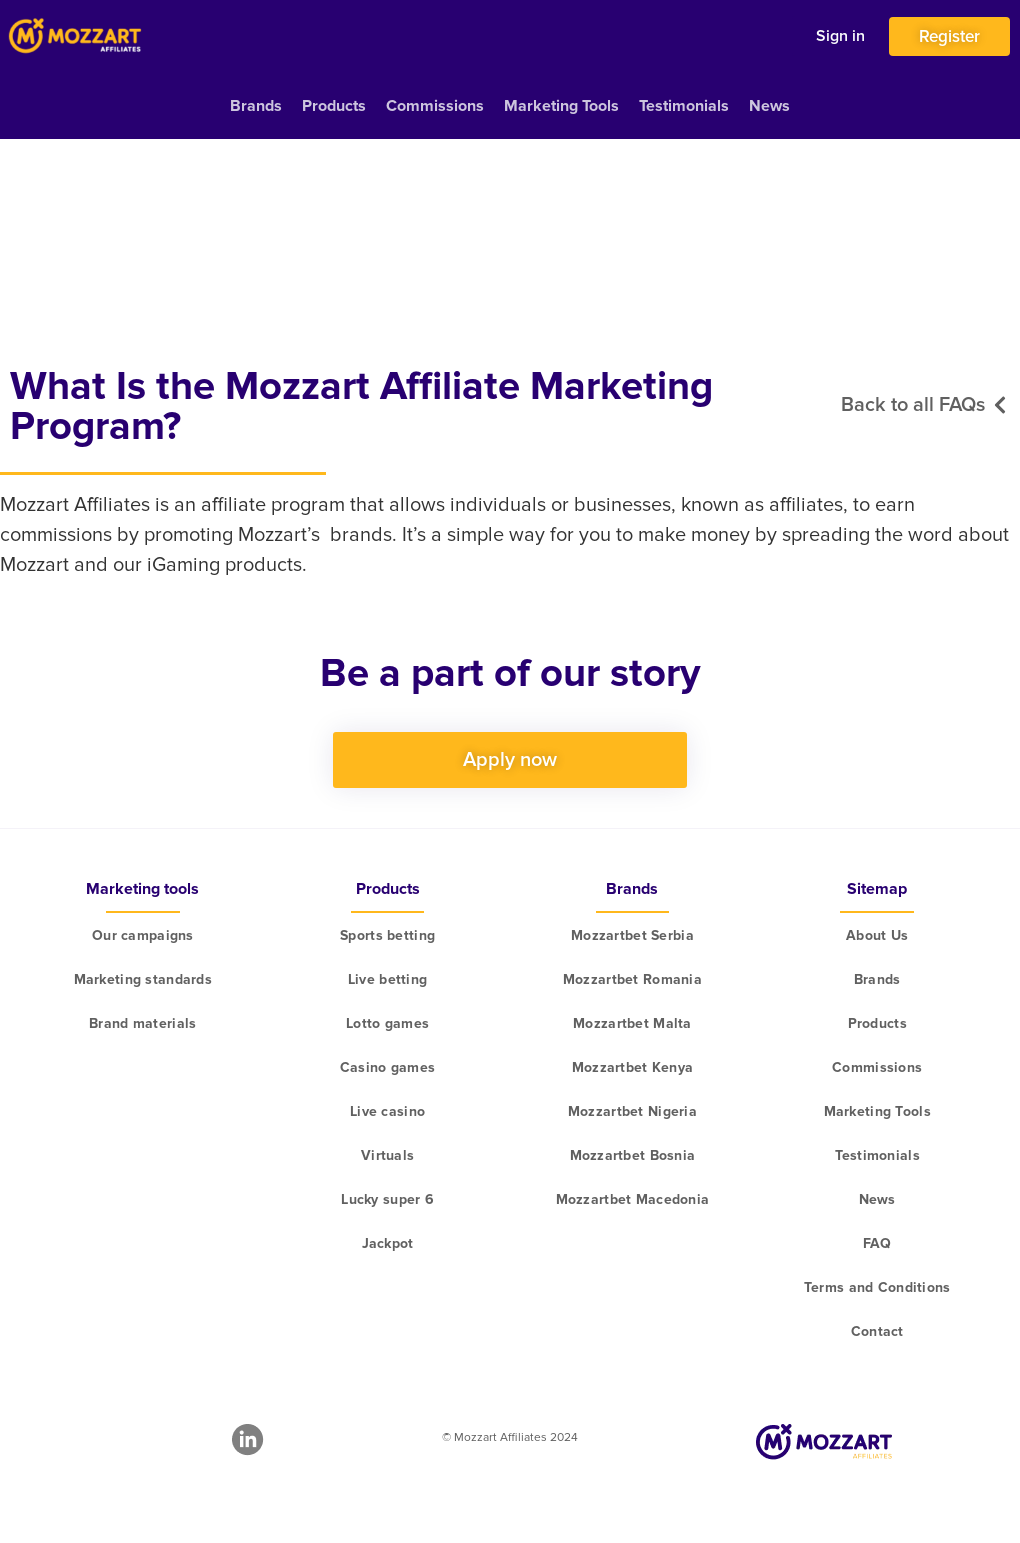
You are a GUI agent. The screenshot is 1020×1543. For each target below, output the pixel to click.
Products (334, 106)
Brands (256, 106)
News (769, 106)
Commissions (435, 106)
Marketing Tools (561, 106)
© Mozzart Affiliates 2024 (510, 1437)
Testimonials (684, 106)
